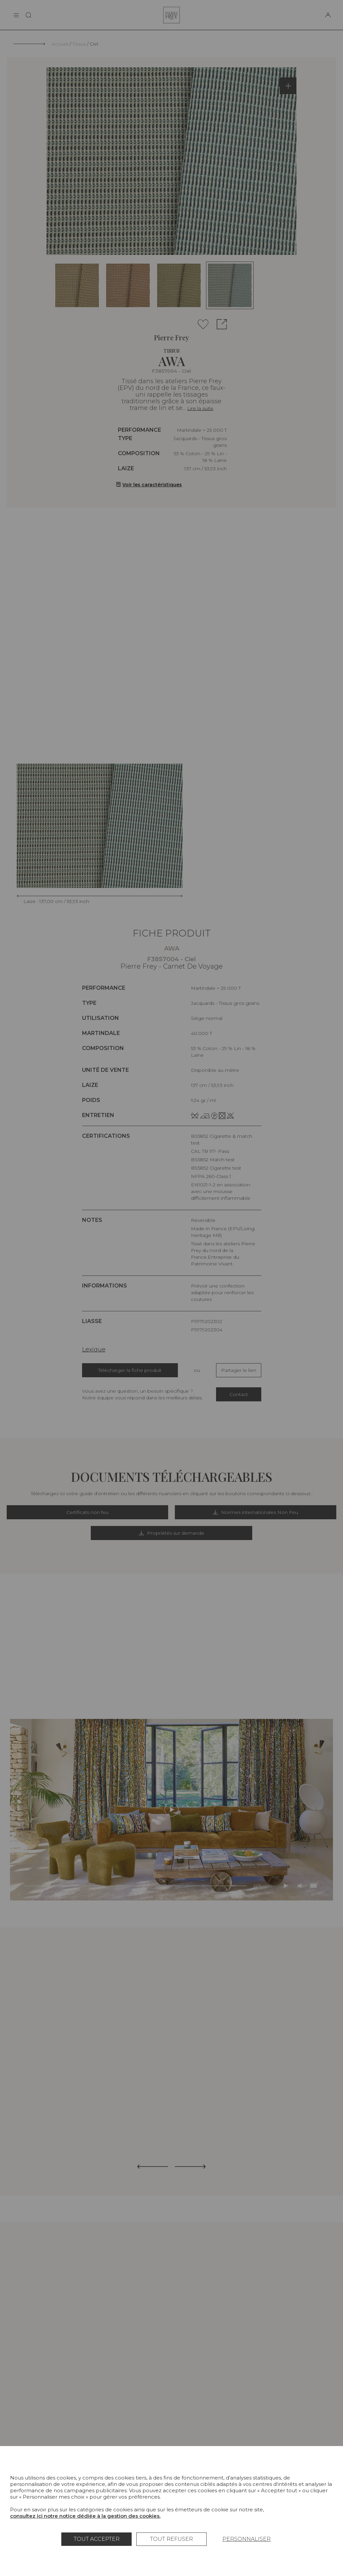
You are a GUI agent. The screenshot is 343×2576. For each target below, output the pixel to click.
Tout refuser (171, 2539)
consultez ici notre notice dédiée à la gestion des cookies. (85, 2516)
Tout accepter (97, 2539)
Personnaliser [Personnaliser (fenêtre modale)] (246, 2539)
